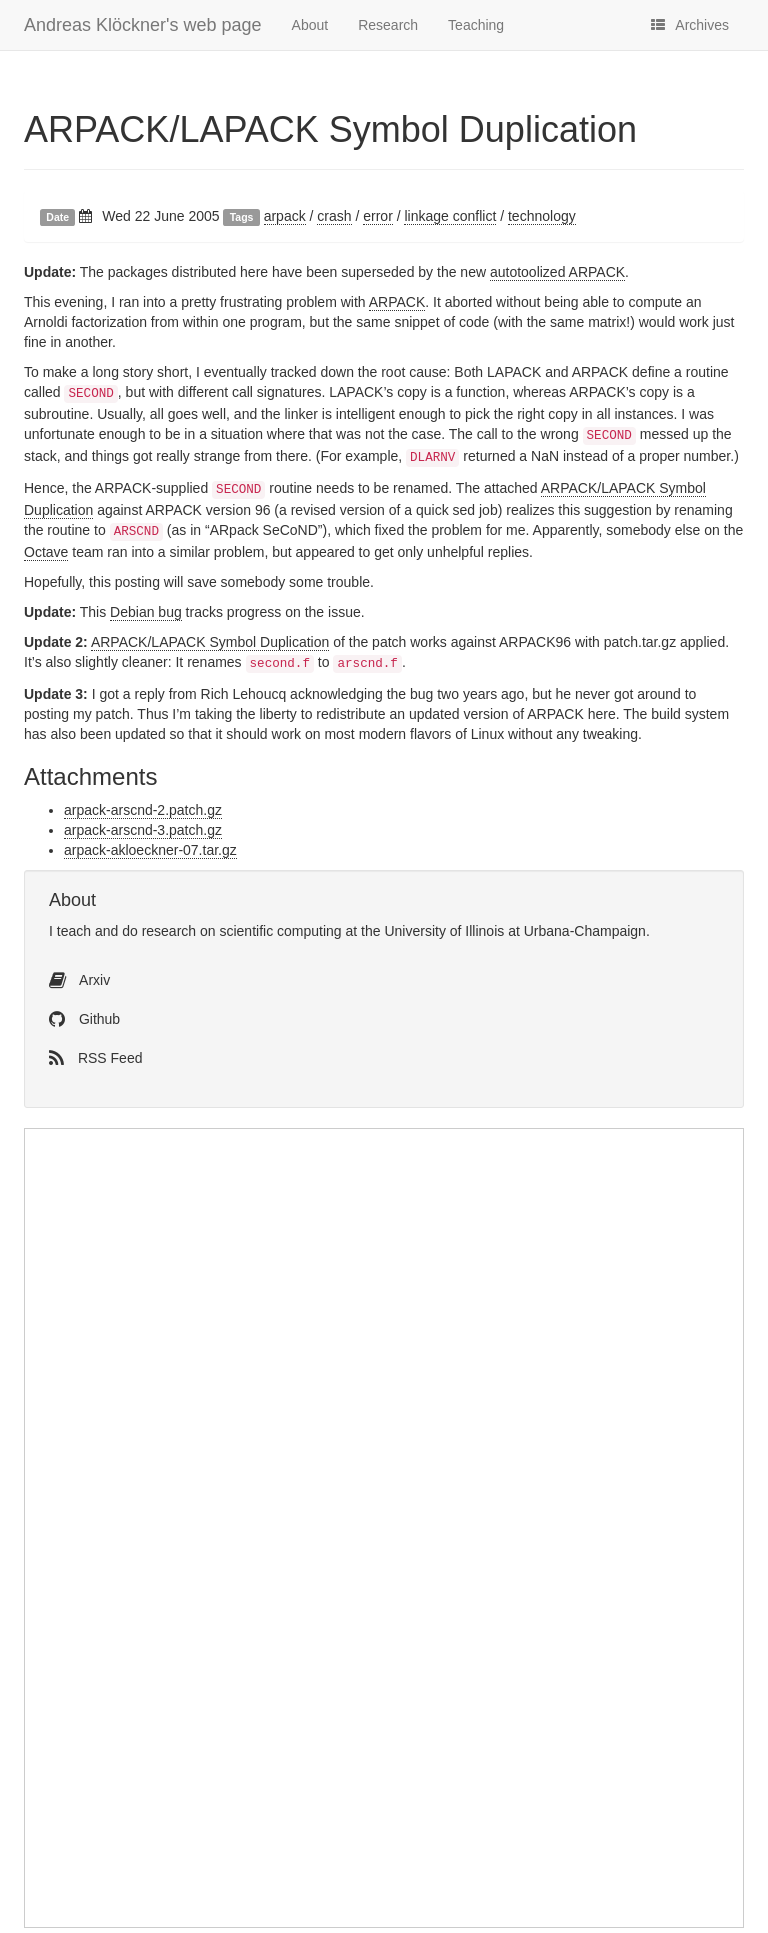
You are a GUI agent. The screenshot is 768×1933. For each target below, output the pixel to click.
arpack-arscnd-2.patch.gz (143, 810)
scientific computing (280, 931)
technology (542, 216)
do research (159, 931)
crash (334, 216)
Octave (46, 552)
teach (74, 931)
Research (388, 25)
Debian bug (146, 612)
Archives (690, 25)
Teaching (476, 25)
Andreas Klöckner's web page (143, 25)
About (310, 25)
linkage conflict (450, 216)
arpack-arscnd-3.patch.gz (143, 830)
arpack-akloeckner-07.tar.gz (150, 850)
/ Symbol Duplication (330, 129)
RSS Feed (95, 1058)
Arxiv (79, 980)
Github (84, 1019)
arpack (285, 216)
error (378, 216)
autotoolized (557, 272)
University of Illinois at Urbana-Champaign (514, 931)
